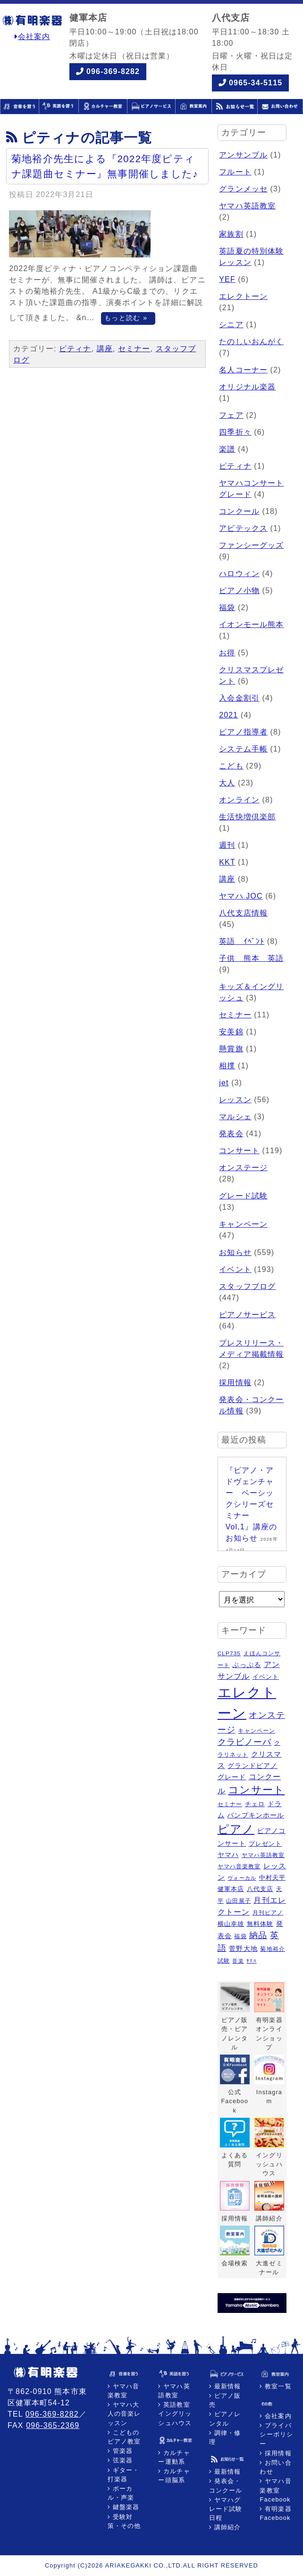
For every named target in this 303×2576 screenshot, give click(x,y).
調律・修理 (225, 2437)
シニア (231, 325)
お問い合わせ (275, 2467)
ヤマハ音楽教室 (123, 2391)
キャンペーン (243, 1224)
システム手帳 (243, 749)
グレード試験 (243, 1196)
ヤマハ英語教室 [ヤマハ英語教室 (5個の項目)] (263, 1855)
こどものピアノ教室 (124, 2437)
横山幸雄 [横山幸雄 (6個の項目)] (231, 1923)
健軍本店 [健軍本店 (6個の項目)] (231, 1888)
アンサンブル (243, 155)
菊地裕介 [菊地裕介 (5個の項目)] (272, 1949)
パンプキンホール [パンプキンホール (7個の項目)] (255, 1815)
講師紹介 (226, 2527)
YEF (227, 279)
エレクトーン (243, 296)
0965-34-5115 (255, 83)
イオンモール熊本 (251, 624)
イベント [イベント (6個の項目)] (265, 1676)
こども (231, 766)
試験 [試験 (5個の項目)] (224, 1960)
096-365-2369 (52, 2425)
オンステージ (243, 1168)
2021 (228, 715)
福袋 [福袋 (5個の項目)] (240, 1936)
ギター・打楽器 (123, 2475)
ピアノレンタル (225, 2419)
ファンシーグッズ (251, 545)
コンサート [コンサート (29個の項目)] (256, 1790)
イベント (235, 1269)
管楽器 (121, 2450)
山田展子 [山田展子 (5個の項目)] (238, 1901)
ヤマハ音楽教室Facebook (275, 2489)
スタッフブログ (247, 1286)
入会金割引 (239, 698)
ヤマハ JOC (240, 896)
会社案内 (32, 37)
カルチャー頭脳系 (174, 2476)
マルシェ (235, 1117)
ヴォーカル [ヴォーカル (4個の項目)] (241, 1878)
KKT (227, 862)
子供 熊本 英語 (251, 958)
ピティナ (75, 349)
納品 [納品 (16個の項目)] (258, 1935)
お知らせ (235, 1252)
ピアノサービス (247, 1315)
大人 (227, 783)
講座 (105, 349)
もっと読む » (126, 318)
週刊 (227, 845)
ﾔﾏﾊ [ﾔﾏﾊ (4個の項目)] (251, 1961)
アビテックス (243, 528)
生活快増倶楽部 (247, 817)
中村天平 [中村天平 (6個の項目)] (272, 1877)
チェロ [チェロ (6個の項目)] (255, 1804)
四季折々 (235, 432)
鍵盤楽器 (124, 2506)
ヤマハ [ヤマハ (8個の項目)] (228, 1854)
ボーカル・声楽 (121, 2493)
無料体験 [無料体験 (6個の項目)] (260, 1923)
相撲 (227, 1066)
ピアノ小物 (239, 590)
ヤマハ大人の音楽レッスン (124, 2413)
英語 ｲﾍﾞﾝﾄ (241, 941)
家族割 (231, 234)
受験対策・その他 (124, 2521)
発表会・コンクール (226, 2485)
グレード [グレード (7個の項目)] (232, 1777)
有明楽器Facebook (275, 2513)
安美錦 (231, 1032)
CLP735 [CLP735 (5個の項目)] (229, 1653)
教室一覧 (277, 2386)
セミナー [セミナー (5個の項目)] (230, 1804)
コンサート (239, 1151)
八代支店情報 (243, 913)
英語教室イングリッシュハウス (175, 2413)
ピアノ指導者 (243, 732)
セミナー (134, 349)
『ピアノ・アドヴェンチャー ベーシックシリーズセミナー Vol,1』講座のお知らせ (252, 1504)
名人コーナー (243, 370)
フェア (231, 415)
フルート (235, 172)
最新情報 (226, 2386)
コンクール (239, 511)
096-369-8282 (113, 71)
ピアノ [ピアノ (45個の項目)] (236, 1829)
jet (223, 1083)
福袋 (227, 607)
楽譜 (227, 449)
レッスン (235, 1100)
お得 (227, 653)
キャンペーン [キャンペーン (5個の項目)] (256, 1730)
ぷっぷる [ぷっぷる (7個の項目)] (246, 1664)
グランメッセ (243, 189)
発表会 (231, 1134)
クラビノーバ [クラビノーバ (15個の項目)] (245, 1742)
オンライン (239, 800)
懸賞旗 (231, 1049)
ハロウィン (239, 574)
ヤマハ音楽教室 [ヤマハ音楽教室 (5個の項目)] (239, 1866)
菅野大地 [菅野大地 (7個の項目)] (243, 1948)
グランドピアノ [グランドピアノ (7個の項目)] (252, 1765)
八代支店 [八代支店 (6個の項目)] (260, 1888)
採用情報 (235, 1383)
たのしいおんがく (251, 342)
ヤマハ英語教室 (247, 206)
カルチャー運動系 (174, 2457)
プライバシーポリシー (276, 2434)
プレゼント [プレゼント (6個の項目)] (265, 1843)
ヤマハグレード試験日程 (226, 2508)
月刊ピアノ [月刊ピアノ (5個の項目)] (268, 1912)
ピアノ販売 (225, 2400)
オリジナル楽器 (247, 387)
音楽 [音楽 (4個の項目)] (238, 1961)
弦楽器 (121, 2460)
